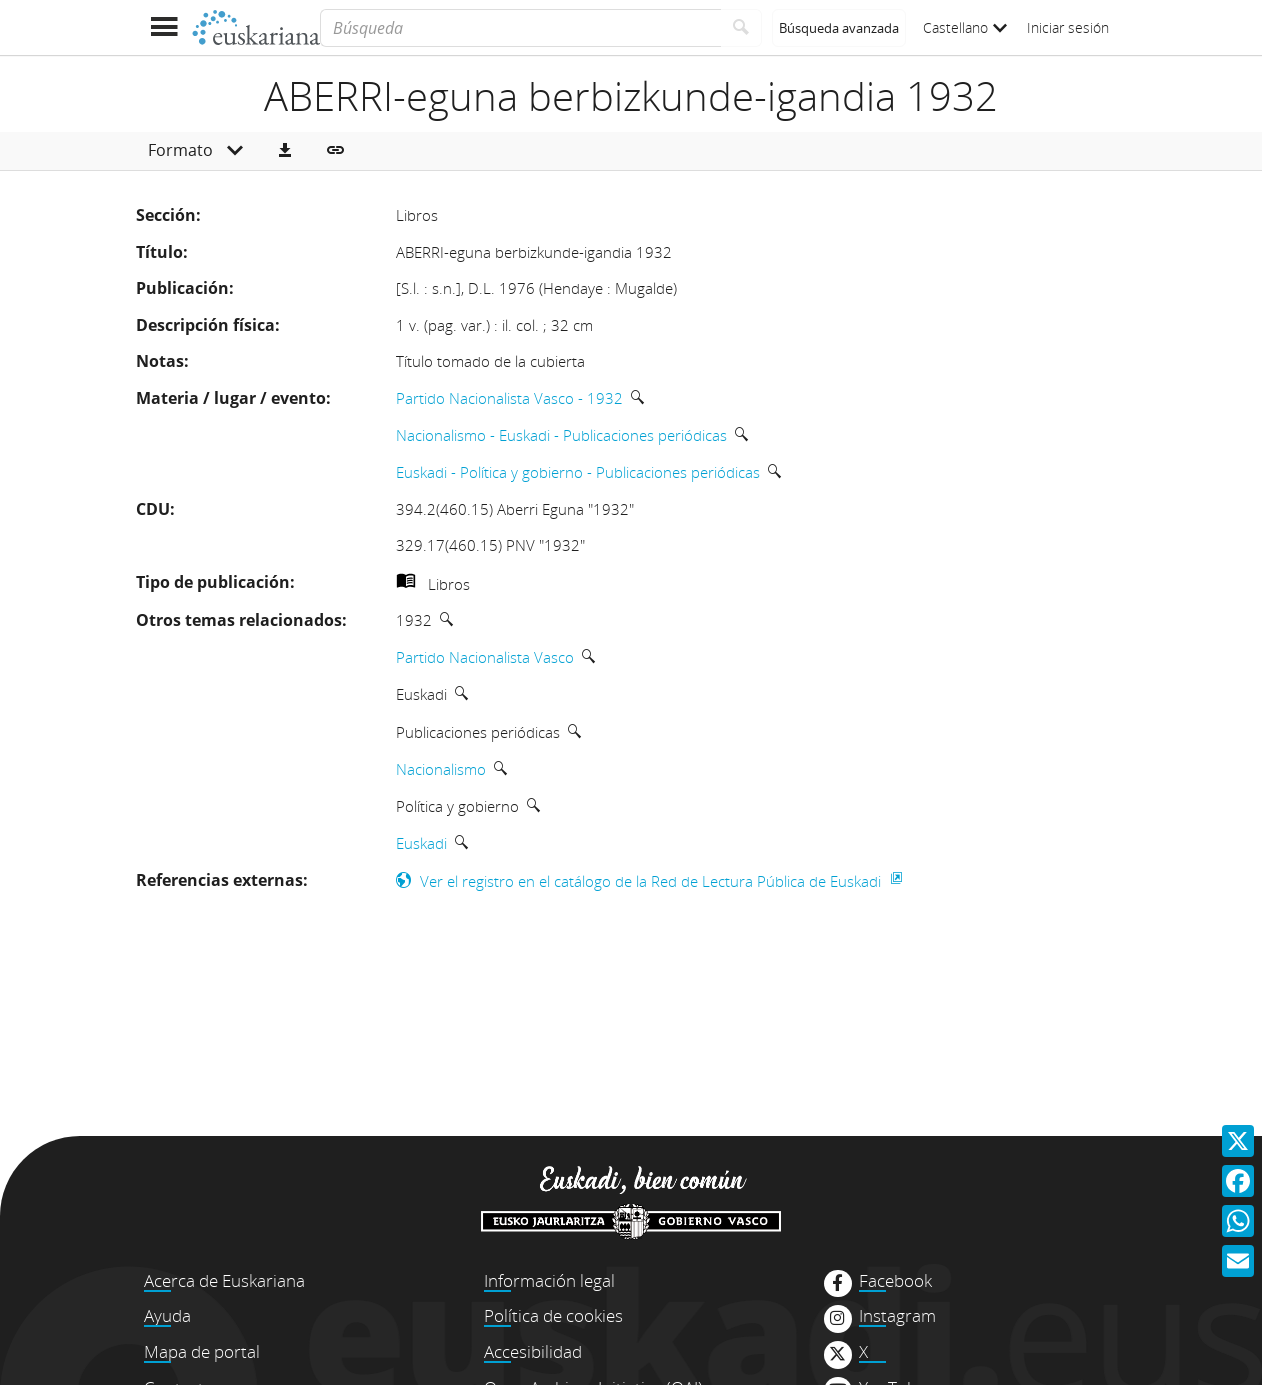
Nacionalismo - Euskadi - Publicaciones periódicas (561, 435)
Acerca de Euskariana (224, 1280)
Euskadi (421, 843)
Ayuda (167, 1315)
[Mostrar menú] (163, 27)
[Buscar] (741, 28)
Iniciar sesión (1068, 27)
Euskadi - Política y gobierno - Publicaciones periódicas (578, 472)
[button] (285, 151)
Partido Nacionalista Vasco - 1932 (509, 398)
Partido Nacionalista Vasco (485, 657)
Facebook (895, 1281)
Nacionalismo (441, 769)
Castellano (965, 27)
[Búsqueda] (520, 28)
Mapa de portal (202, 1351)
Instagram (897, 1316)
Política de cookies (553, 1315)
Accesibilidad (533, 1351)
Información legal (549, 1280)
